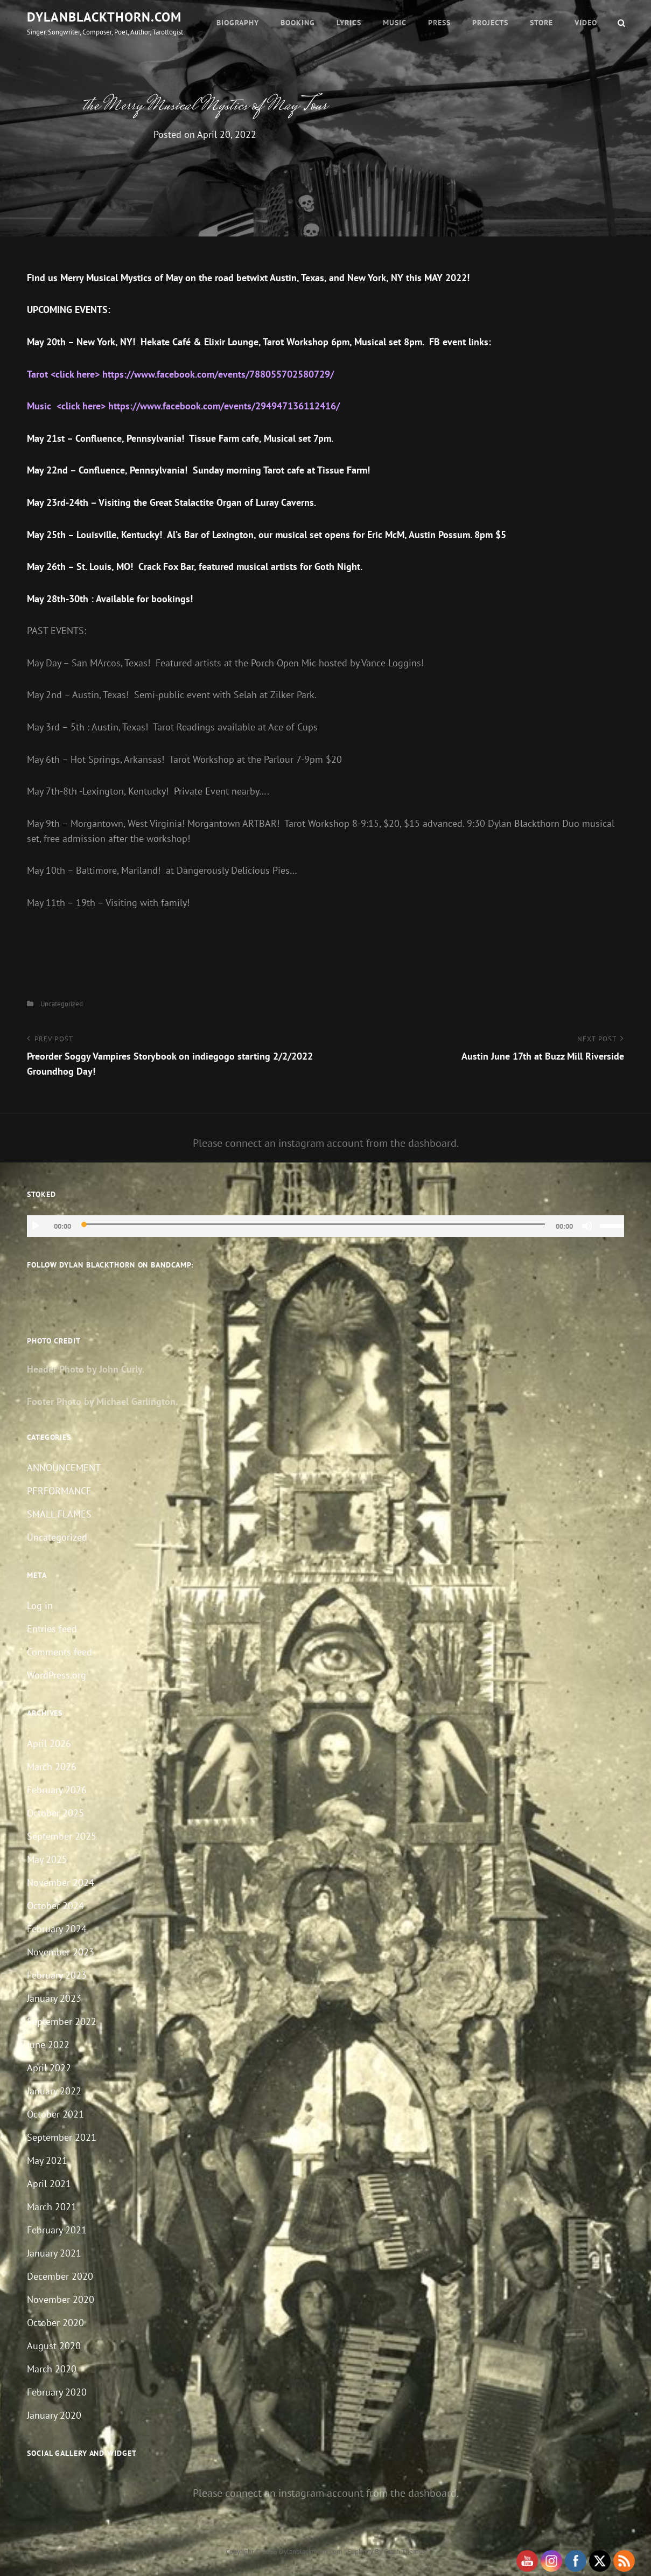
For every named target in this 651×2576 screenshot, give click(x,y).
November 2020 (60, 2299)
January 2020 (54, 2415)
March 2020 (51, 2369)
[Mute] (587, 1226)
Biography (237, 22)
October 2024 (55, 1905)
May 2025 (47, 1859)
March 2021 (51, 2207)
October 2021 (55, 2114)
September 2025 (61, 1836)
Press (439, 22)
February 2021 (57, 2230)
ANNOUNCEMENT (64, 1467)
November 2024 (60, 1882)
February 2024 (57, 1929)
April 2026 (49, 1743)
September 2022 (61, 2021)
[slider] (313, 1224)
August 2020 (54, 2346)
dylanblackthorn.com (104, 17)
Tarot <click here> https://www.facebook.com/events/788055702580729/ (180, 374)
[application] (325, 1226)
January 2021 (54, 2253)
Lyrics (349, 22)
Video (586, 22)
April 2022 (49, 2068)
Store (541, 22)
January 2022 (54, 2091)
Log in (40, 1605)
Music (395, 22)
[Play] (35, 1226)
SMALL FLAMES (59, 1514)
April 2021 (49, 2183)
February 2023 (57, 1975)
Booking (298, 22)
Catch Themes (404, 2551)
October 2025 (55, 1813)
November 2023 (60, 1952)
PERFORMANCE (59, 1491)
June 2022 (48, 2044)
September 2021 (61, 2137)
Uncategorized (61, 1003)
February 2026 (57, 1790)
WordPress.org (56, 1675)
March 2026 (51, 1766)
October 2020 (55, 2322)
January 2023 (54, 1998)
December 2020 (60, 2276)
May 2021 (47, 2160)
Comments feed (59, 1652)
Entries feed (52, 1629)
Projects (490, 22)
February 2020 (57, 2392)
